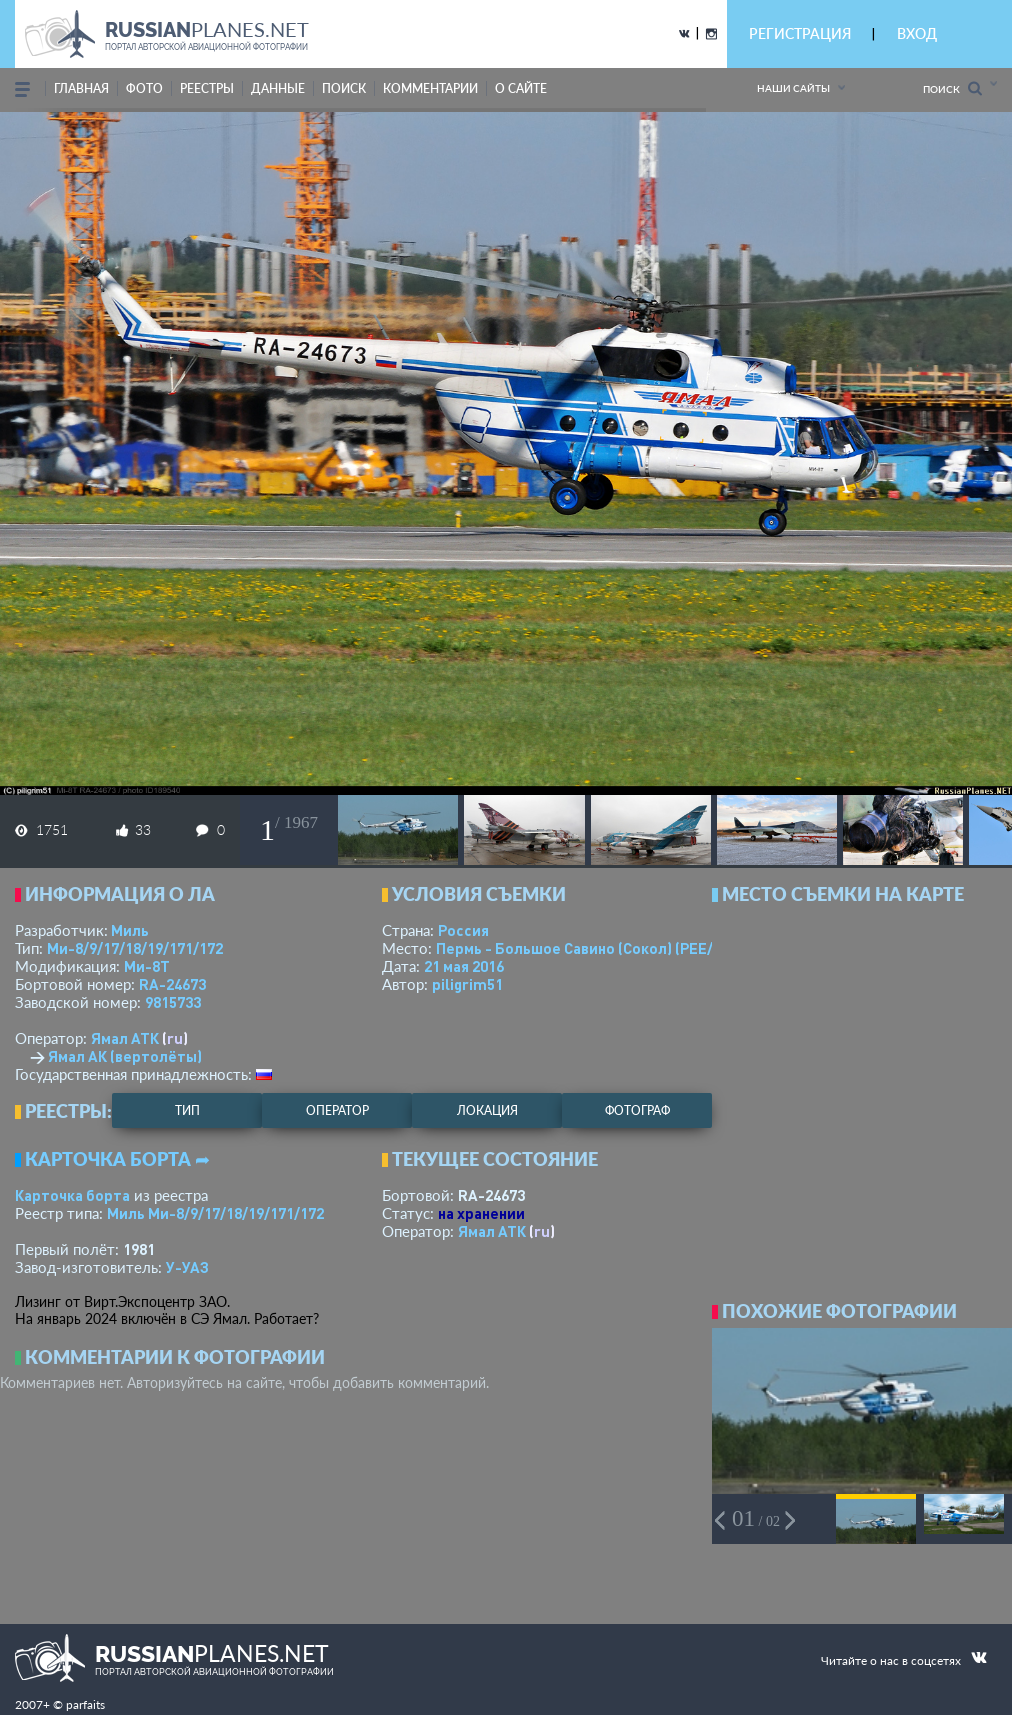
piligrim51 (467, 984)
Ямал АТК (125, 1038)
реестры (207, 88)
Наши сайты (793, 88)
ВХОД (917, 33)
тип (187, 1110)
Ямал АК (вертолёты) (125, 1056)
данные (278, 88)
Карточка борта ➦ (117, 1159)
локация (487, 1110)
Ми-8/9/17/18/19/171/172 (135, 948)
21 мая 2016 (464, 966)
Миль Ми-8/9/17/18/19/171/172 (215, 1213)
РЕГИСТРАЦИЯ (800, 33)
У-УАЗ (187, 1267)
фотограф (637, 1110)
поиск (344, 88)
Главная (81, 88)
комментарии (430, 88)
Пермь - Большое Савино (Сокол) (595, 948)
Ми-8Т (147, 966)
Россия (463, 930)
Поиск (952, 88)
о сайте (521, 88)
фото (144, 88)
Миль (130, 930)
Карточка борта (72, 1195)
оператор (337, 1110)
